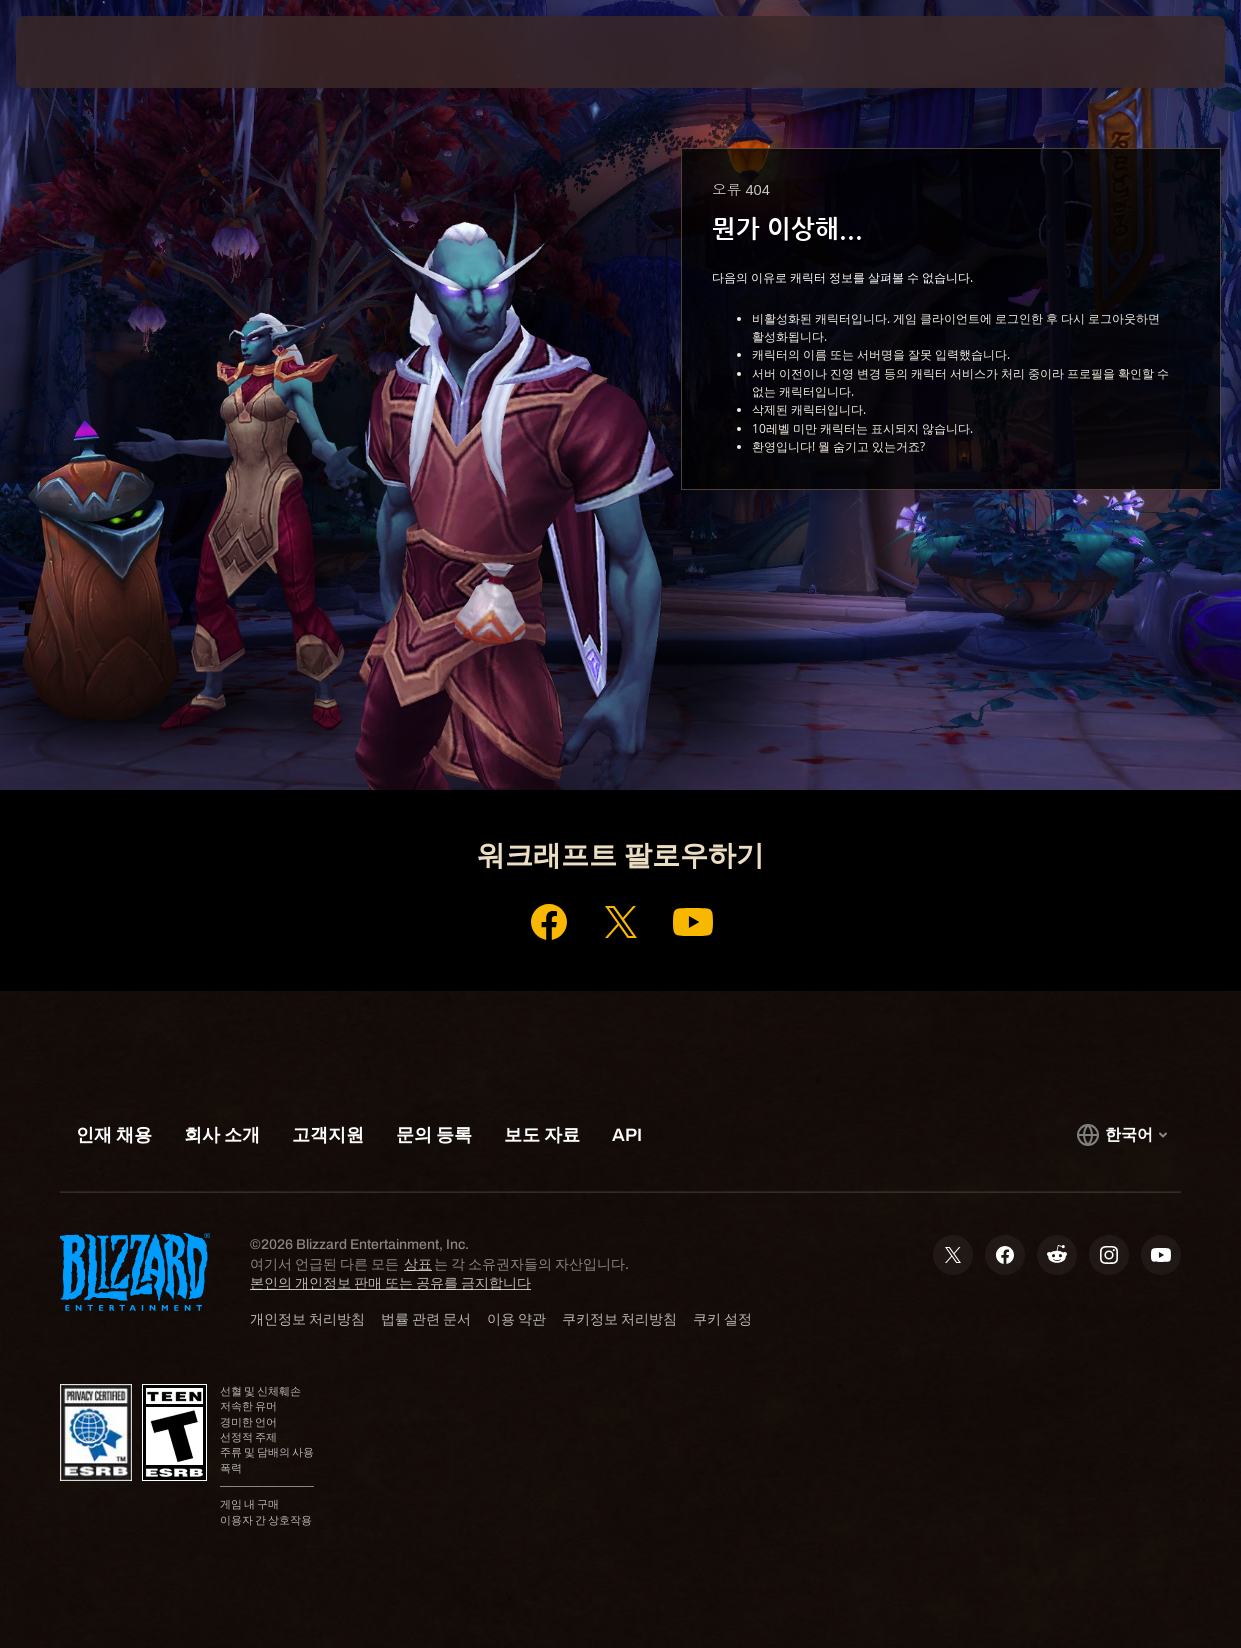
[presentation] (78, 52)
